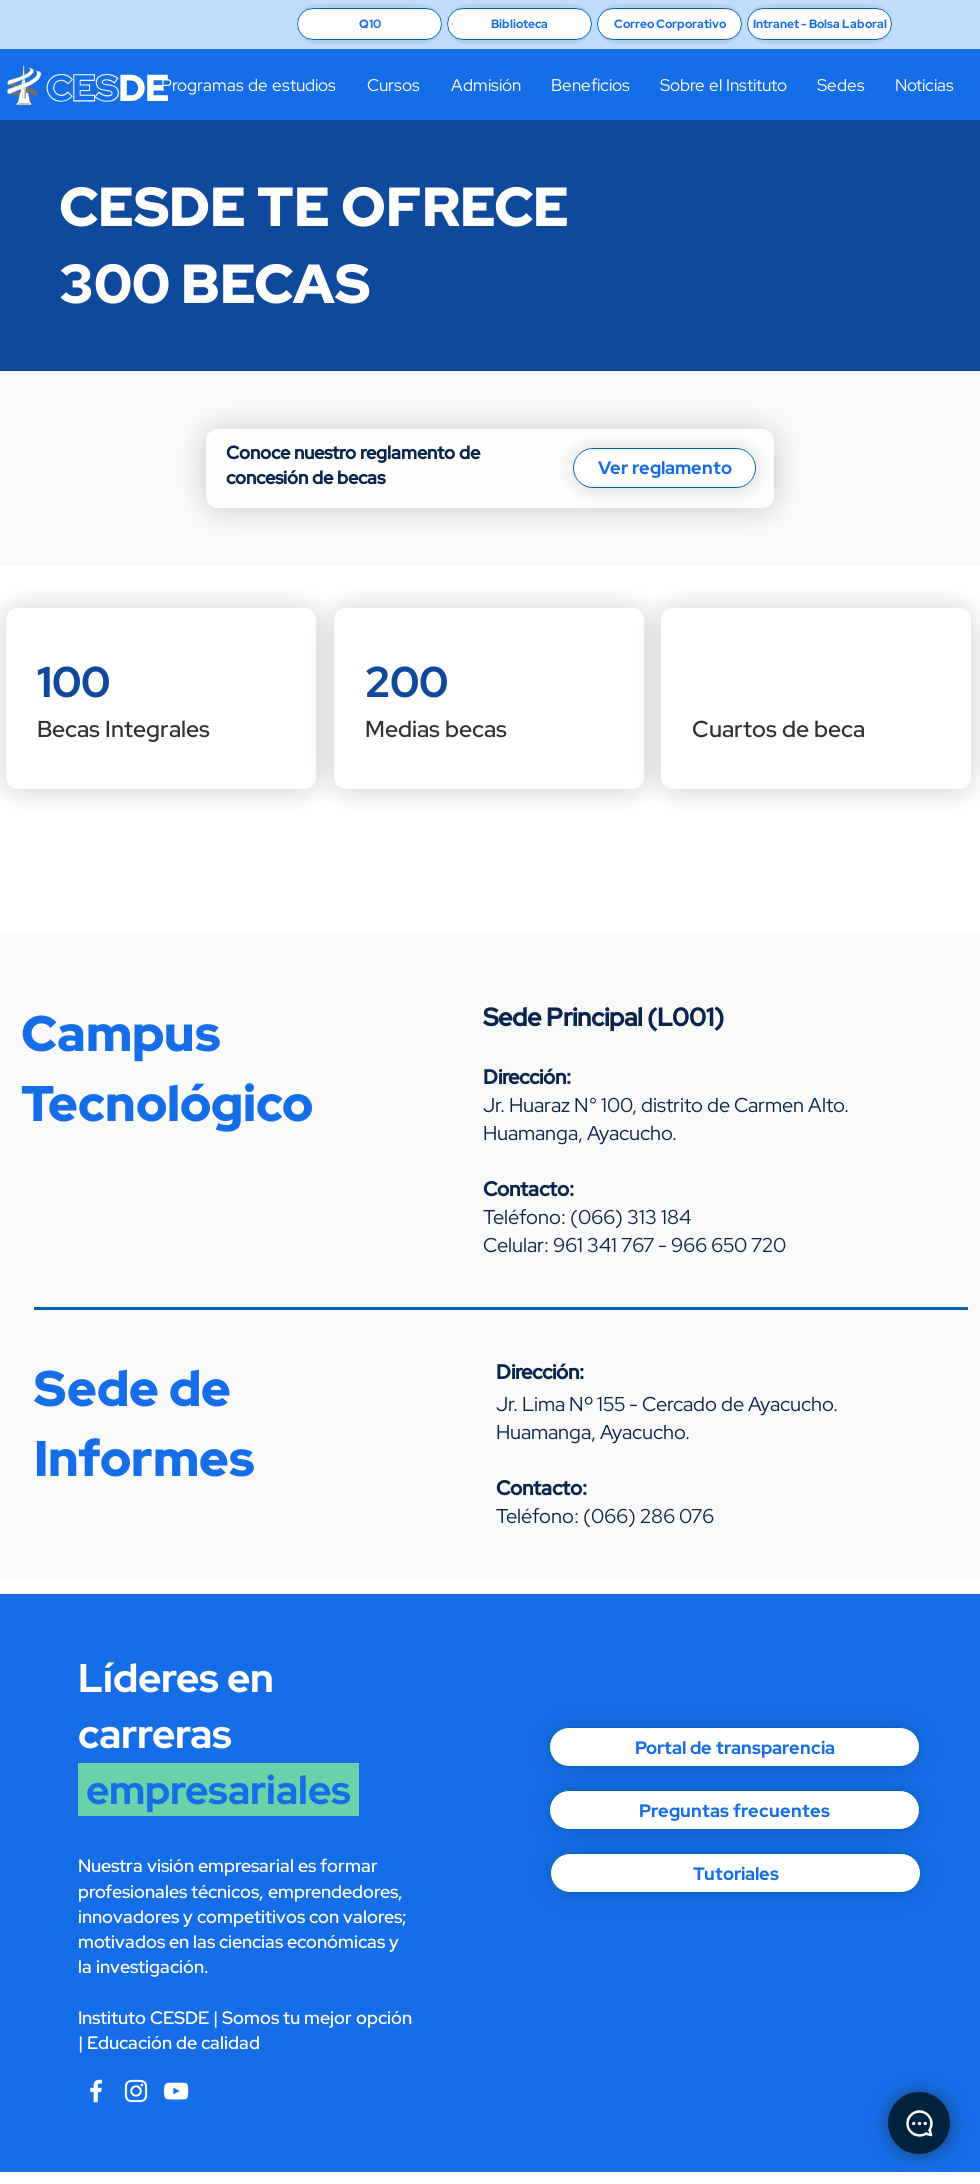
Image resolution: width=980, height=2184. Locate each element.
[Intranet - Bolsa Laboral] (819, 24)
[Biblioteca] (519, 24)
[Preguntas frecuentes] (734, 1810)
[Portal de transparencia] (734, 1747)
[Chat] (919, 2123)
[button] (248, 85)
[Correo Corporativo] (669, 24)
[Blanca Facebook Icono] (96, 2091)
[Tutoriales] (735, 1873)
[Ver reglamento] (664, 468)
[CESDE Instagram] (176, 2091)
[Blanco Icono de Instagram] (136, 2091)
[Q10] (369, 24)
